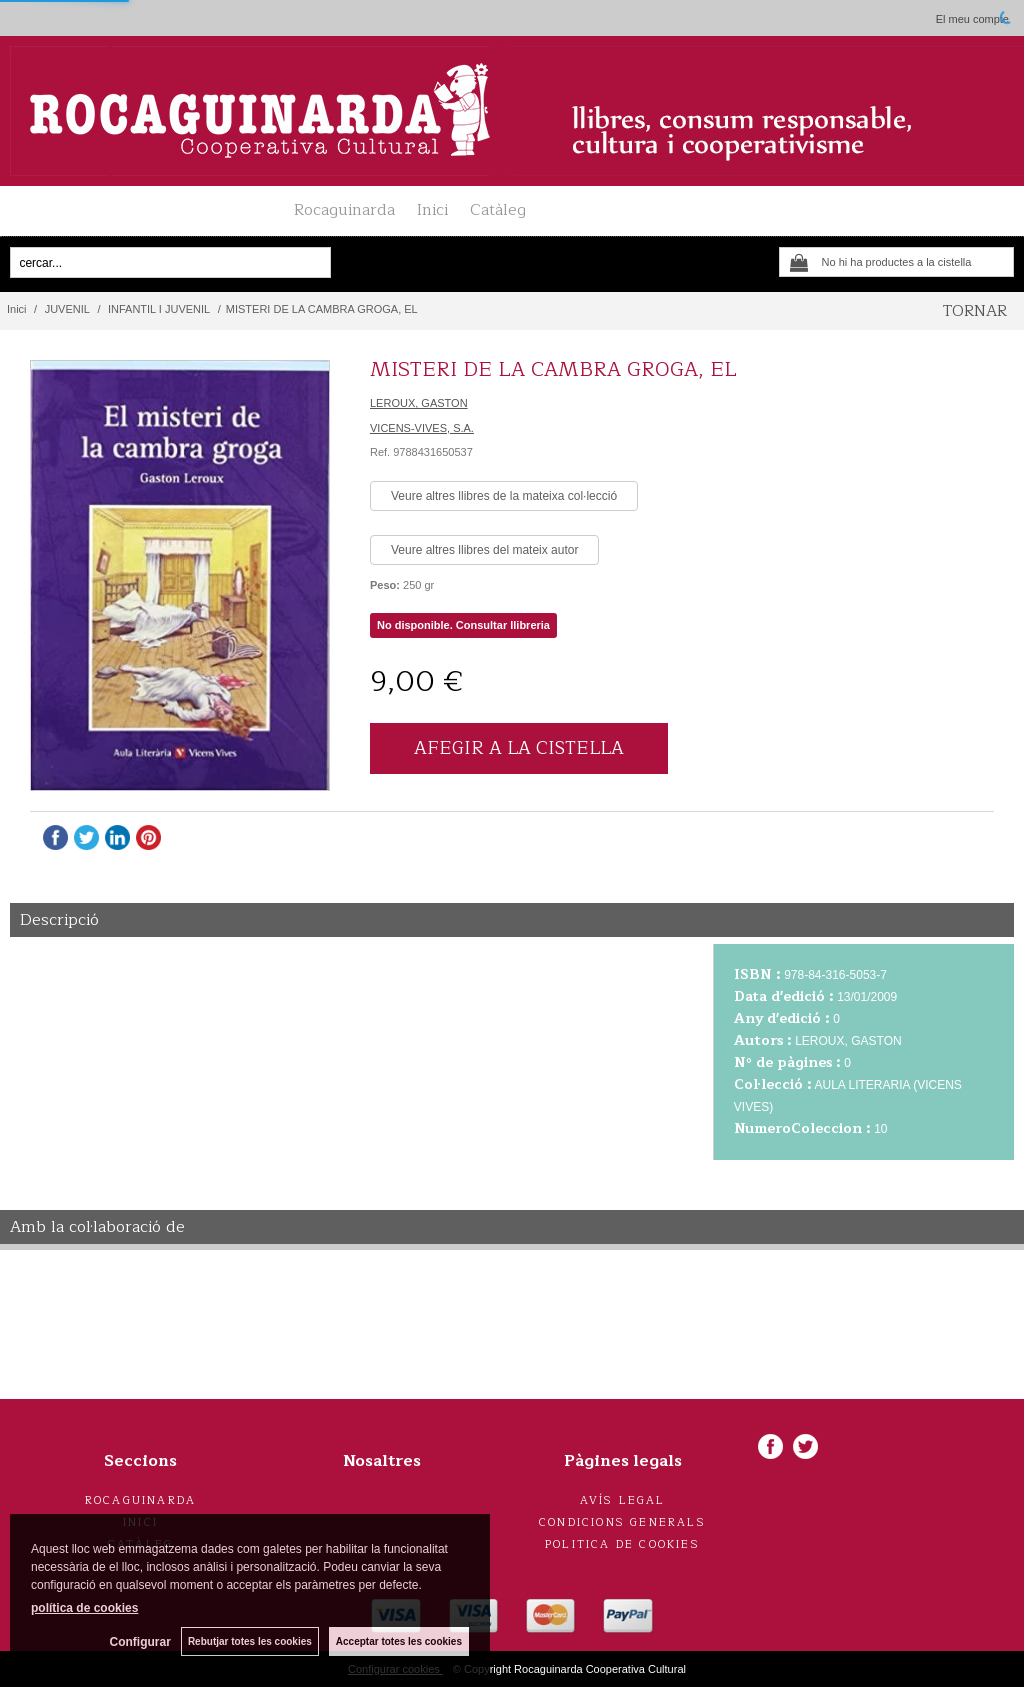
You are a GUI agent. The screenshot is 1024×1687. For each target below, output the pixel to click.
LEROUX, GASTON (419, 403)
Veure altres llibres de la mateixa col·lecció (504, 496)
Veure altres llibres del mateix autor (484, 550)
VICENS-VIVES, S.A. (422, 428)
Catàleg (498, 210)
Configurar (140, 1642)
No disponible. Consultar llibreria (463, 625)
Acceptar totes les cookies (399, 1641)
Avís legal (623, 1500)
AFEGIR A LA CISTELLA (519, 748)
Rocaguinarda (344, 210)
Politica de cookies (622, 1544)
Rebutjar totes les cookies (250, 1641)
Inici (432, 210)
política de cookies (84, 1608)
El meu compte (972, 19)
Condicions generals (622, 1522)
